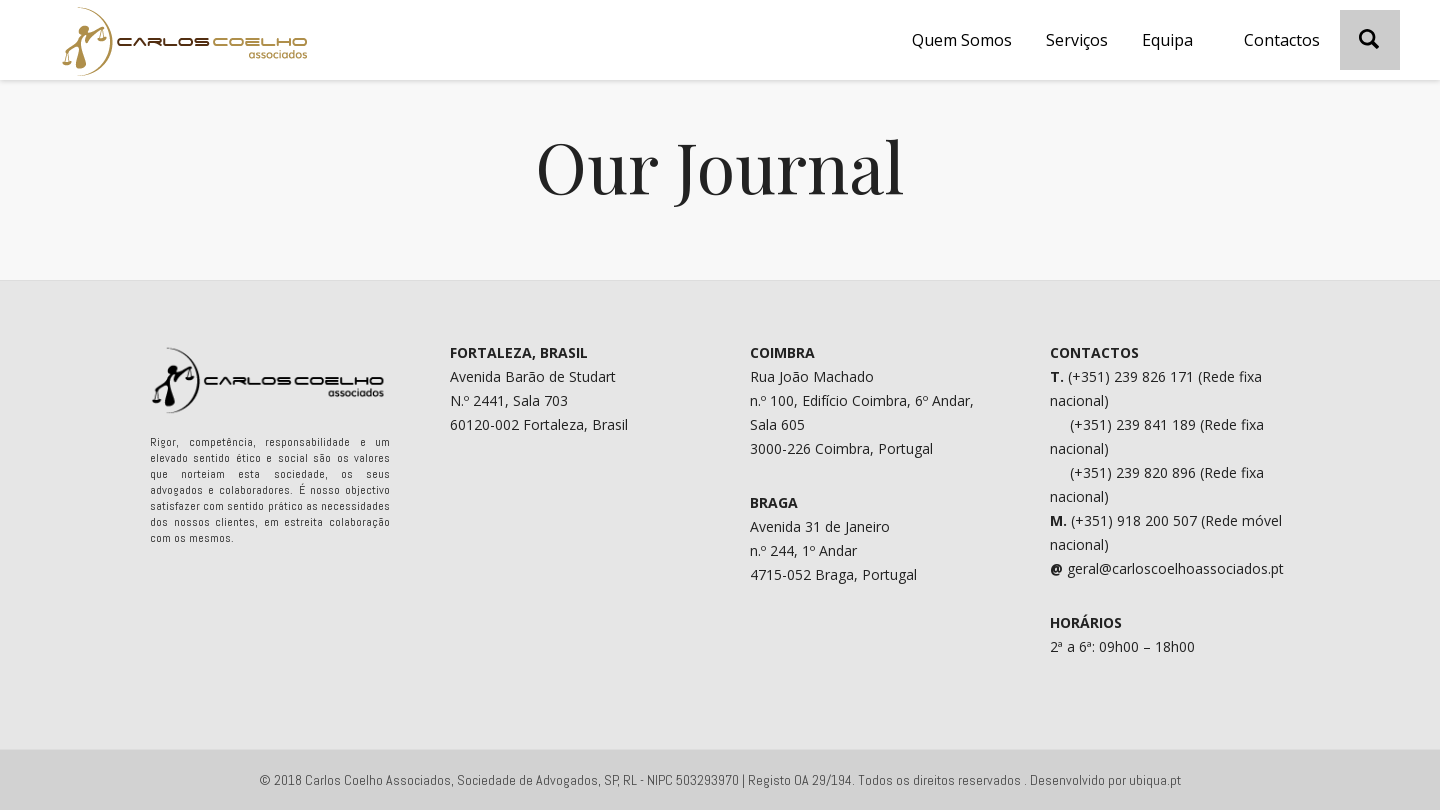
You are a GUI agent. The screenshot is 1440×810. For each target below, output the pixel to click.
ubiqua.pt (1155, 780)
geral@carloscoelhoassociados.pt (1175, 568)
